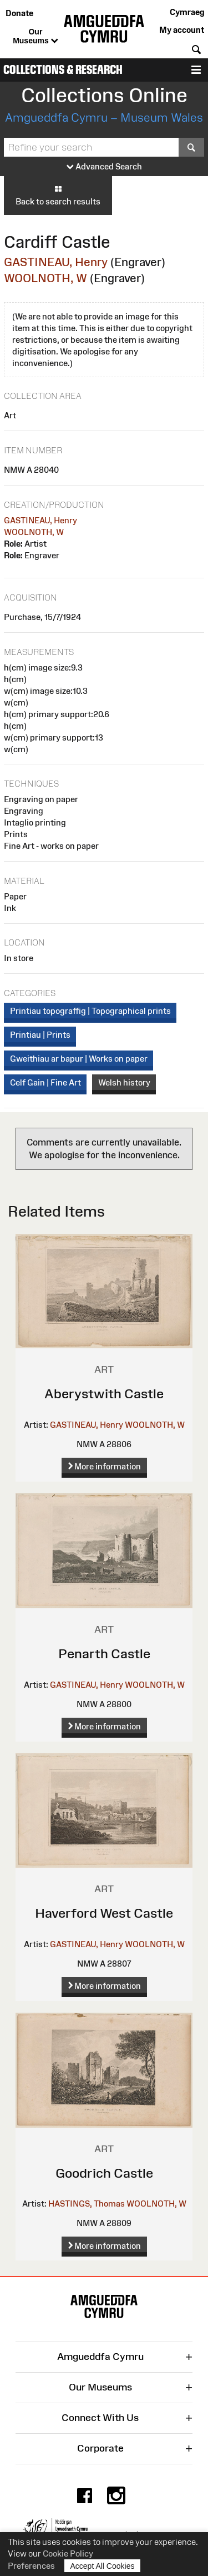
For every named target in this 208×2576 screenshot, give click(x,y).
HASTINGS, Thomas (86, 2203)
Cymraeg (187, 12)
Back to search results (58, 195)
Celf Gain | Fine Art (45, 1082)
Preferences (31, 2565)
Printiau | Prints (40, 1034)
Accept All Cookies (102, 2565)
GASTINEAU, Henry (56, 262)
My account (181, 29)
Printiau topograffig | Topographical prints (90, 1011)
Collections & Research (63, 69)
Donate (19, 13)
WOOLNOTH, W (45, 278)
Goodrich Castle (104, 2172)
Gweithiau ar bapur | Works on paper (79, 1058)
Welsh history (124, 1082)
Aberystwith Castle (104, 1393)
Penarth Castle (104, 1653)
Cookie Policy (68, 2553)
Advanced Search (104, 167)
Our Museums (35, 36)
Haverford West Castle (104, 1912)
